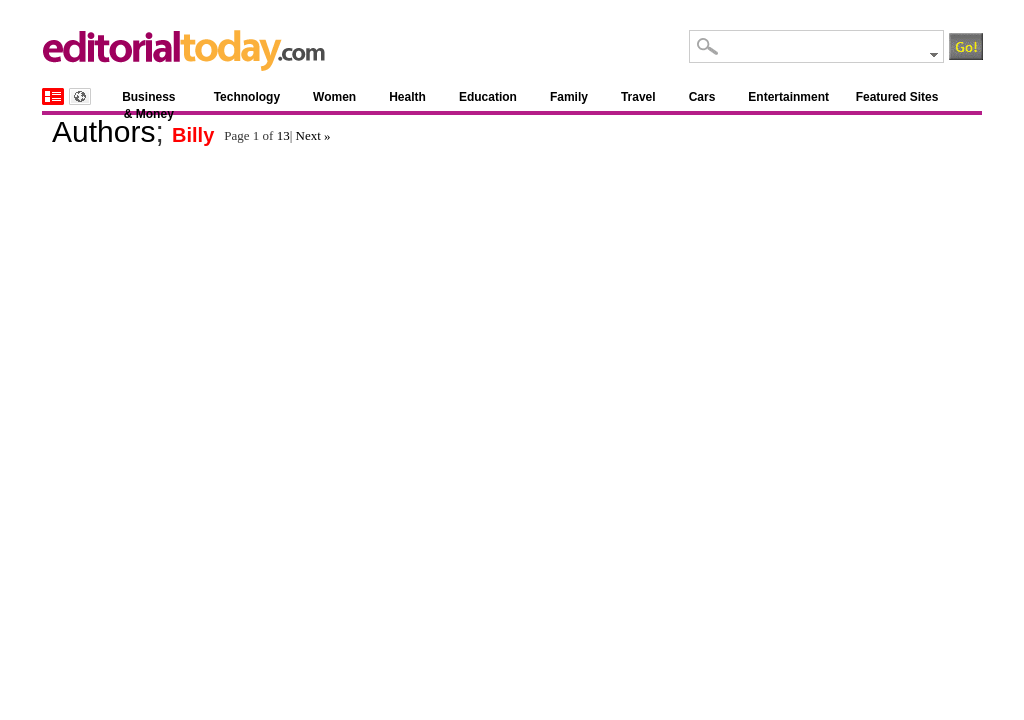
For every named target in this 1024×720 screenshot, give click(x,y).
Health (407, 97)
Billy (193, 135)
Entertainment (788, 97)
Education (488, 97)
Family (569, 97)
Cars (702, 97)
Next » (313, 135)
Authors (103, 131)
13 (283, 135)
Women (334, 97)
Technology (247, 97)
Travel (638, 97)
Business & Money (148, 100)
